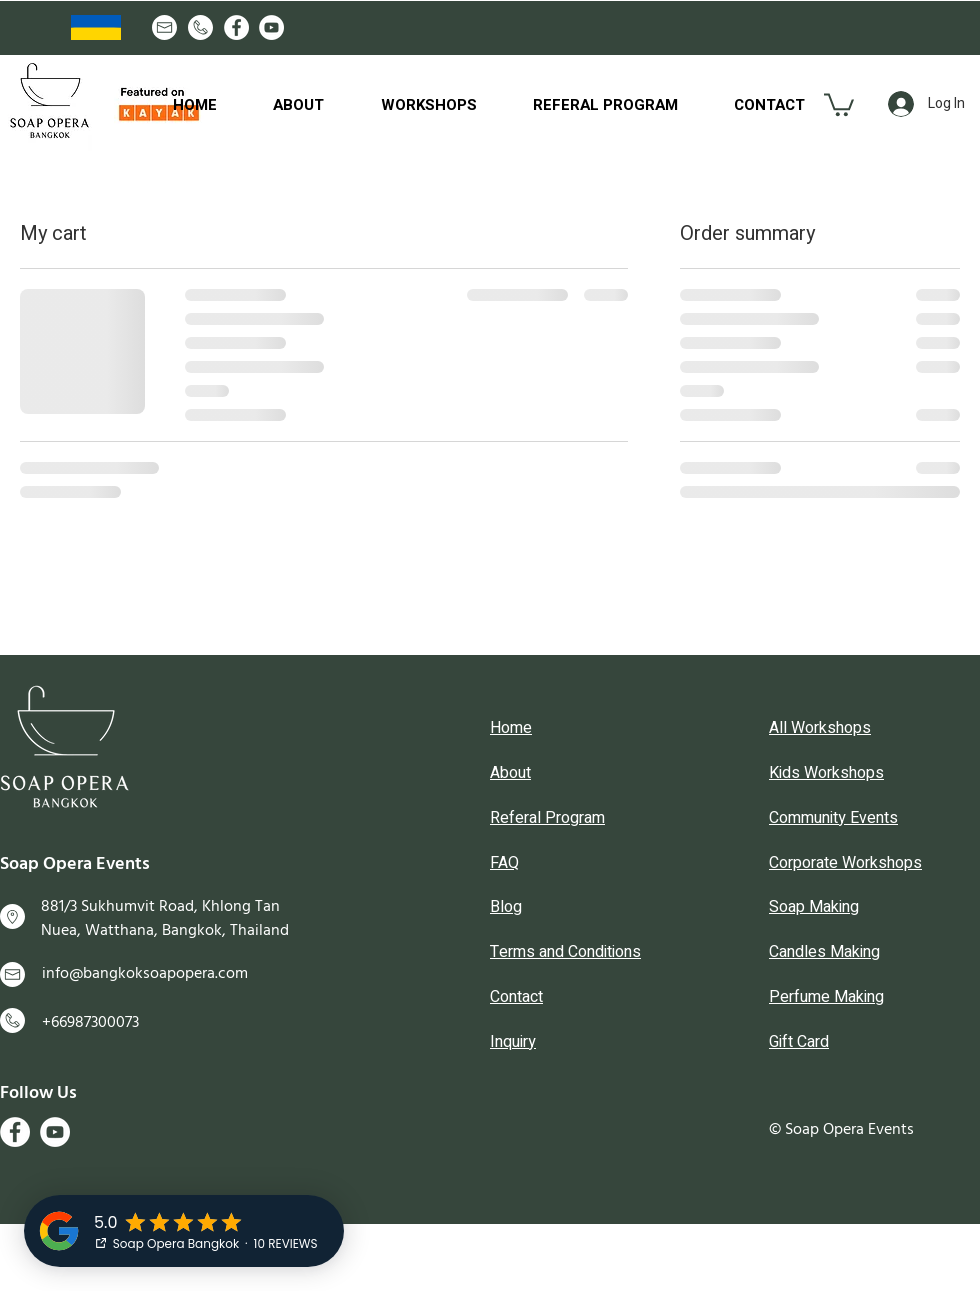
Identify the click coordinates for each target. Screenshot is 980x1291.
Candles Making (824, 952)
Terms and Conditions (565, 952)
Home (511, 728)
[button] (839, 103)
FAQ (504, 863)
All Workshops (820, 728)
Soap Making (814, 907)
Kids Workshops (826, 773)
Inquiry (513, 1042)
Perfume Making (826, 997)
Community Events (833, 818)
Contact (516, 997)
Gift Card (799, 1042)
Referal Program (547, 818)
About (510, 773)
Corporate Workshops (845, 863)
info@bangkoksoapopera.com (145, 973)
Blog (506, 907)
